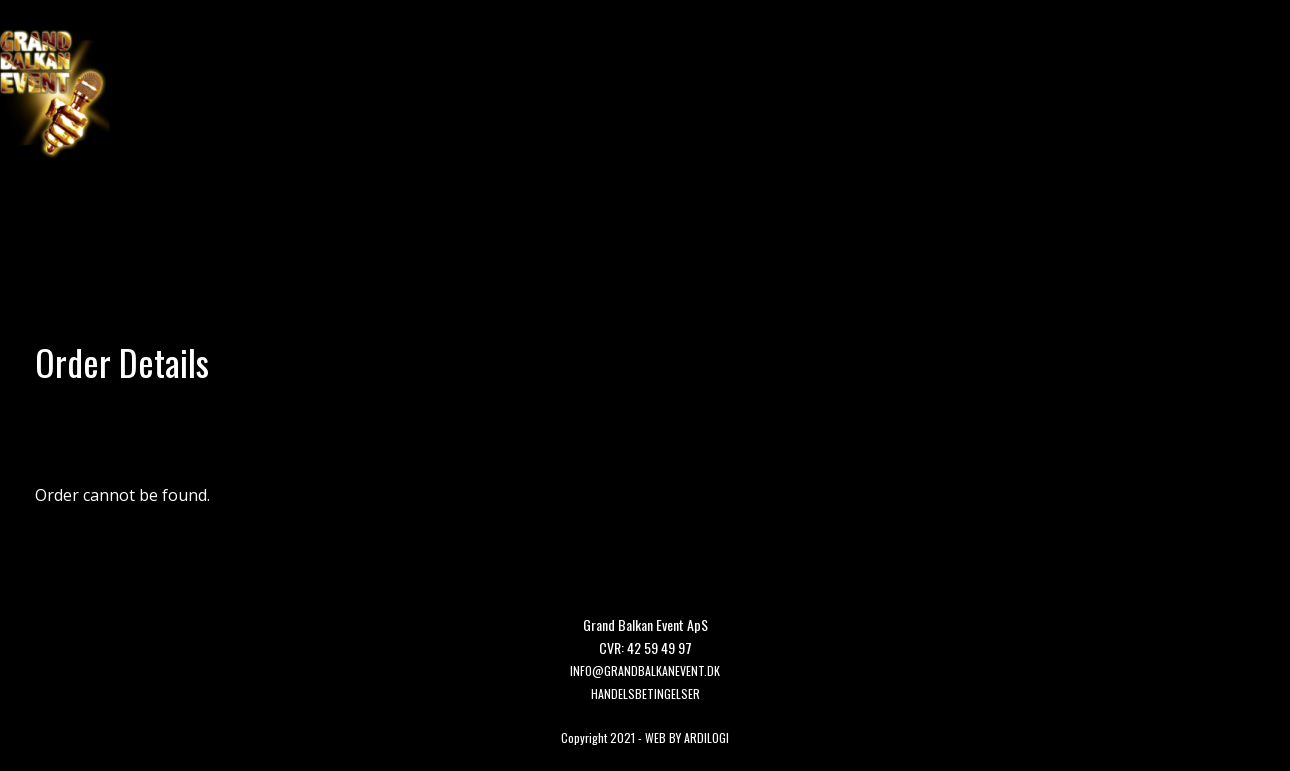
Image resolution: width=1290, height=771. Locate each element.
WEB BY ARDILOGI (687, 737)
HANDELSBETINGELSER (645, 693)
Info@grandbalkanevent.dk (645, 670)
